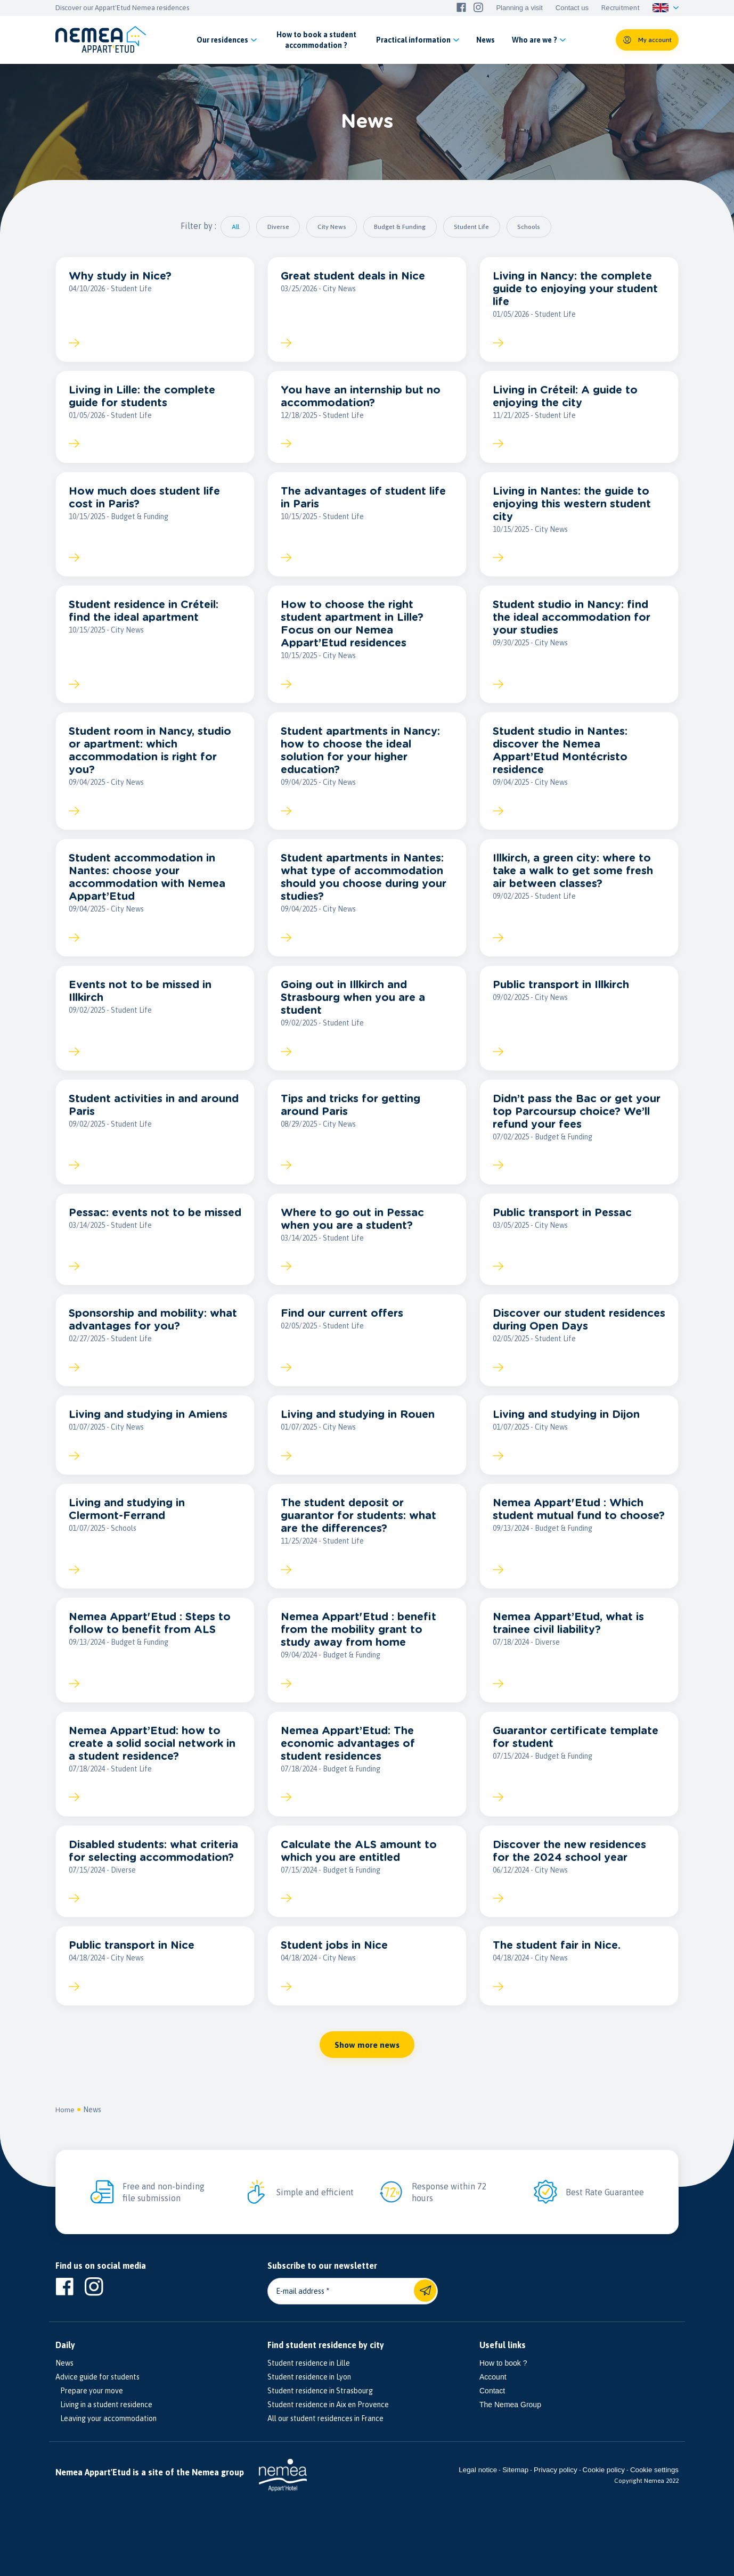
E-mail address (300, 2312)
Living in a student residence (103, 2425)
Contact (492, 2411)
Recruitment (620, 8)
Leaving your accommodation (106, 2439)
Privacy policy (555, 2490)
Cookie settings (654, 2490)
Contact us (572, 8)
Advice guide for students (97, 2397)
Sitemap (515, 2490)
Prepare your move (89, 2411)
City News (329, 227)
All (226, 227)
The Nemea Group (510, 2425)
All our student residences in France (325, 2439)
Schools (538, 227)
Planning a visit (519, 8)
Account (493, 2397)
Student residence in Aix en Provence (328, 2425)
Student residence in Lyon (309, 2397)
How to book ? (503, 2384)
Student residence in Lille (308, 2384)
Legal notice (478, 2490)
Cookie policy (604, 2490)
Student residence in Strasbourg (320, 2411)
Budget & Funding (402, 227)
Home (65, 2130)
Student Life (477, 227)
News (93, 2130)
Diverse (272, 227)
